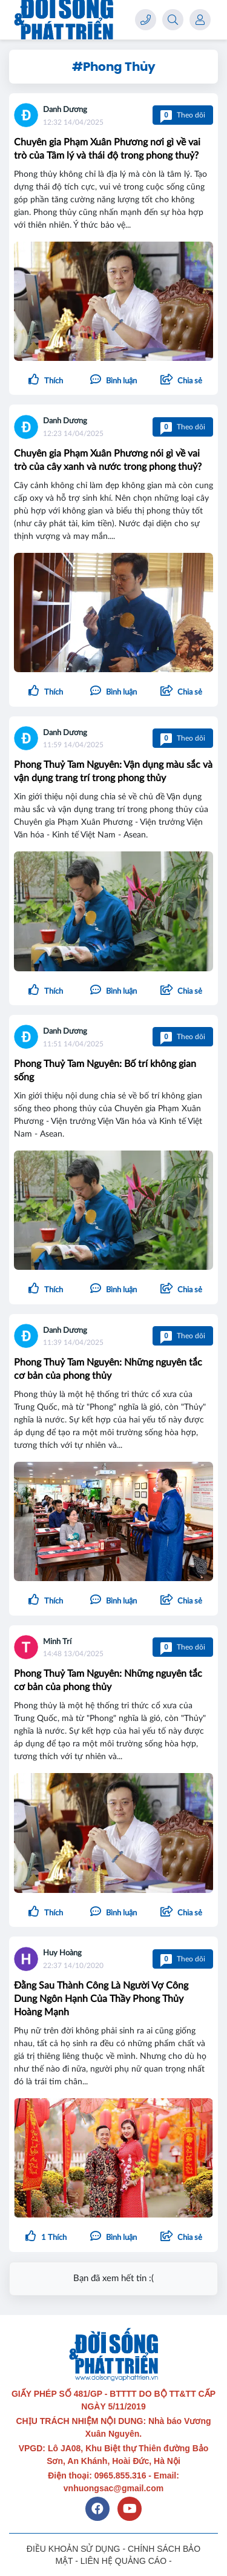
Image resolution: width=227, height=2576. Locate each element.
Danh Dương (65, 110)
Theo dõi (182, 115)
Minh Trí (57, 1642)
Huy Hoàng (62, 1953)
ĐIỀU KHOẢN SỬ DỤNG (73, 2549)
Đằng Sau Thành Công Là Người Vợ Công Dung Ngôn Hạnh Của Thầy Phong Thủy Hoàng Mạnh (101, 1999)
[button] (181, 380)
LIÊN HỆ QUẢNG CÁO (123, 2561)
